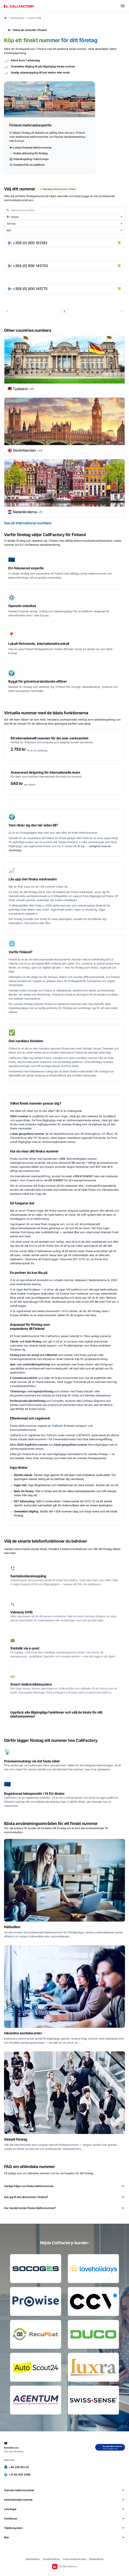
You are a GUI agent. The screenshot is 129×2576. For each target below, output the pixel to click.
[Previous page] (7, 311)
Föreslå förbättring (51, 2559)
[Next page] (121, 311)
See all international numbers (28, 523)
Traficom (57, 1425)
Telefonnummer (17, 18)
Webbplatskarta (96, 2559)
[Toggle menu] (122, 6)
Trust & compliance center (74, 2559)
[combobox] (64, 217)
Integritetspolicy (33, 2559)
